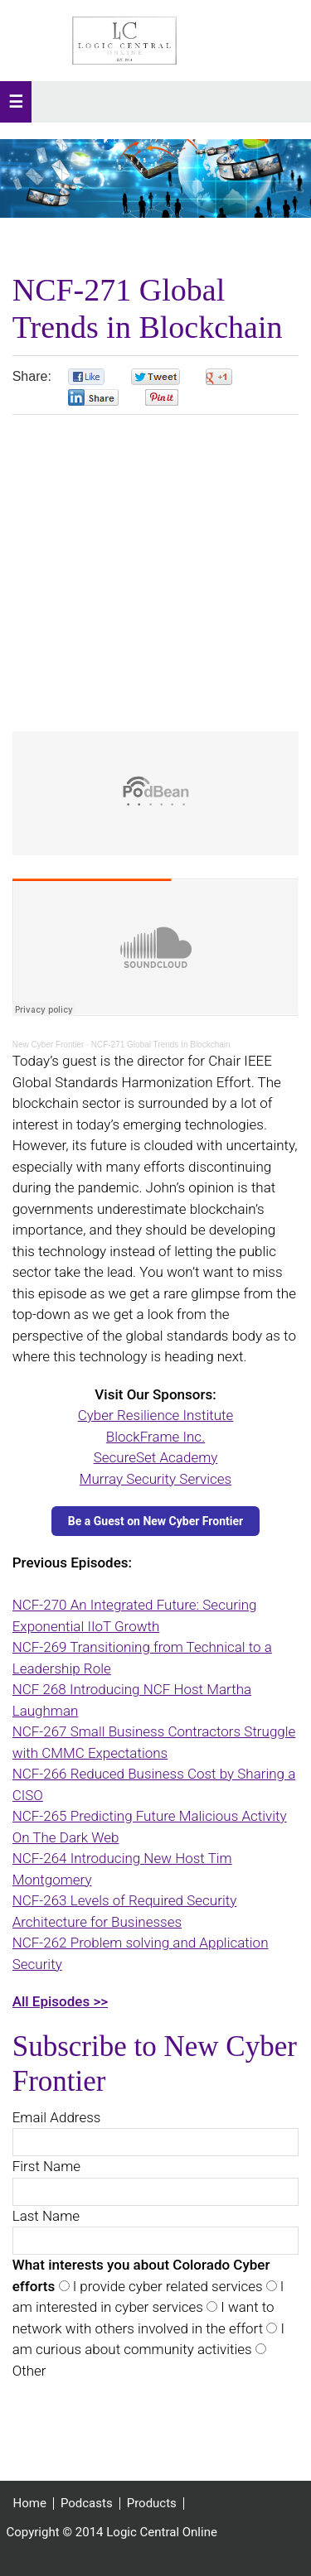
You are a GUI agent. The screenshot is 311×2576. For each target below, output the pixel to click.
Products (152, 2503)
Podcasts (87, 2503)
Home (29, 2503)
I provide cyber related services (166, 2286)
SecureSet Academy (156, 1457)
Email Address (56, 2117)
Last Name (46, 2216)
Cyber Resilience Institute (156, 1415)
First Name (46, 2166)
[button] (16, 102)
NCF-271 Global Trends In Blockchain (161, 1044)
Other (29, 2370)
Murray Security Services (155, 1479)
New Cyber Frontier (48, 1044)
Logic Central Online (124, 41)
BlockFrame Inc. (155, 1436)
